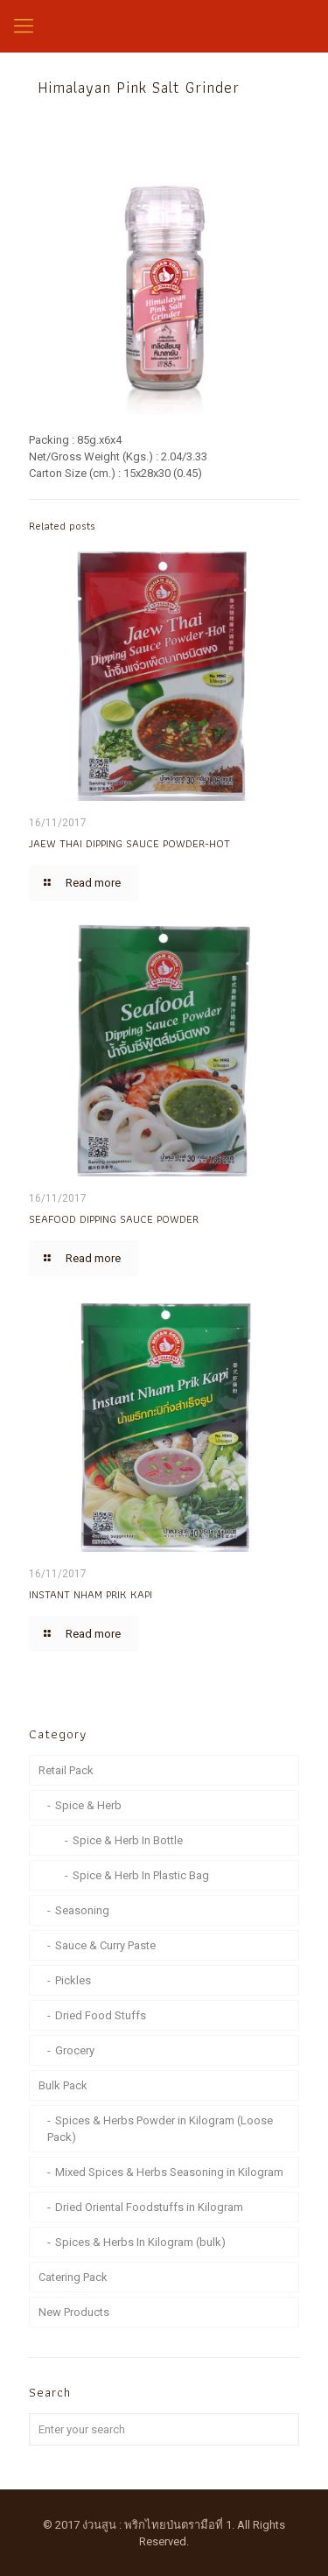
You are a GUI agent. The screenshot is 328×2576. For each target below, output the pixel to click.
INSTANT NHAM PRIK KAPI (90, 1594)
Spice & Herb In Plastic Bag (141, 1875)
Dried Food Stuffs (100, 2015)
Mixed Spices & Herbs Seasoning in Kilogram (169, 2172)
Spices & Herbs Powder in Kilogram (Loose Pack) (160, 2129)
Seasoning (82, 1910)
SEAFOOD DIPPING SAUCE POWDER (114, 1219)
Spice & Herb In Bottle (128, 1840)
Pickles (73, 1980)
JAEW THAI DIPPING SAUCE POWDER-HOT (129, 843)
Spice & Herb (88, 1805)
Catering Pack (73, 2277)
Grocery (74, 2050)
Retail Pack (66, 1770)
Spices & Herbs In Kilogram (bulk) (140, 2242)
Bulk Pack (62, 2085)
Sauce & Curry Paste (105, 1945)
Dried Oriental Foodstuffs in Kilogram (149, 2207)
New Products (73, 2312)
